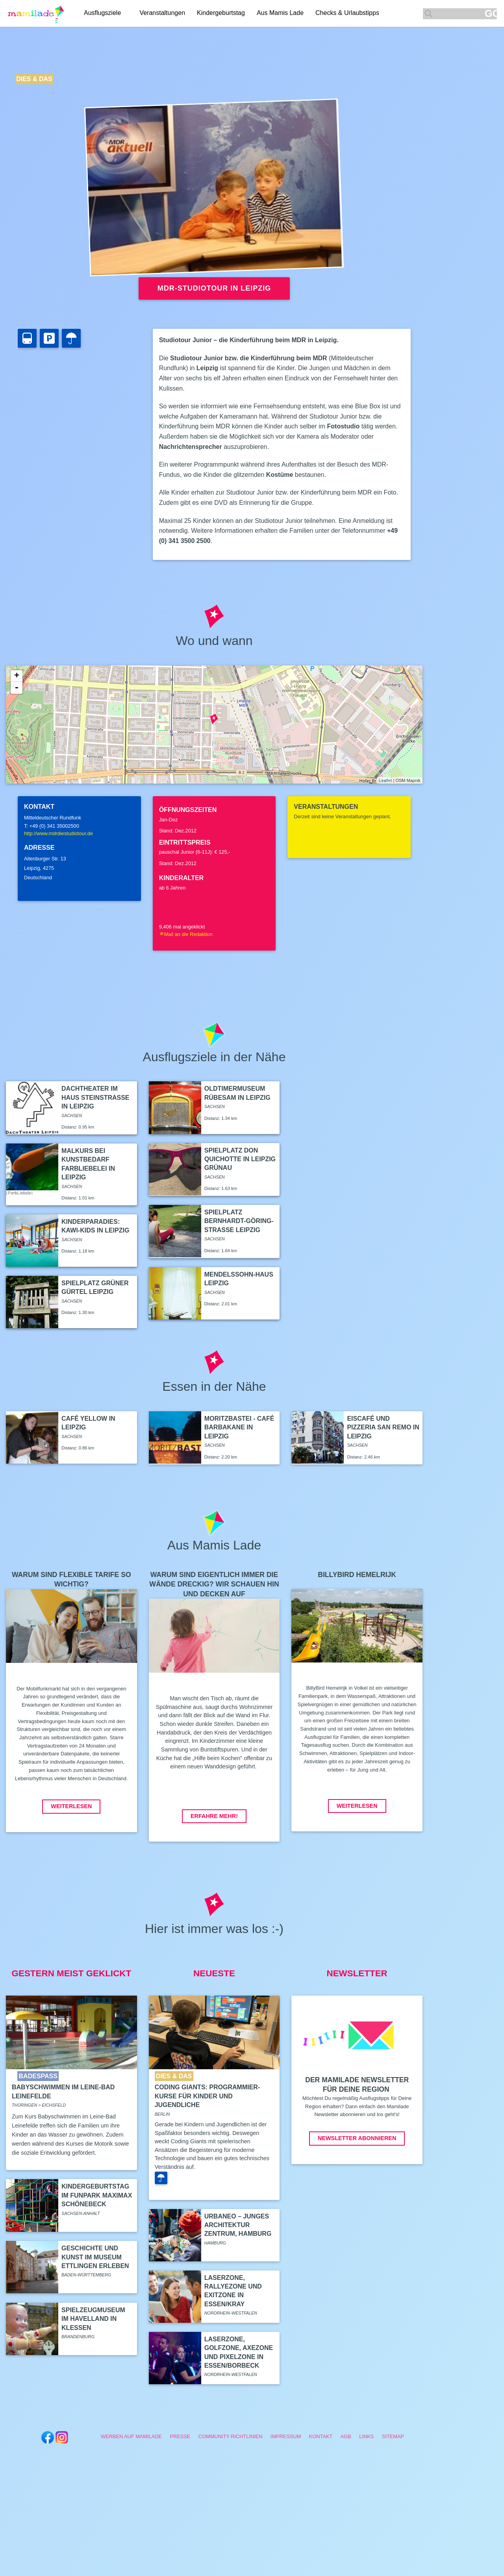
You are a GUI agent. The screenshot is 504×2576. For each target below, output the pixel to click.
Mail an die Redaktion (186, 934)
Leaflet (385, 780)
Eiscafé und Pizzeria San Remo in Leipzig (383, 1427)
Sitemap (393, 2436)
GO (491, 13)
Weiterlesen (71, 1806)
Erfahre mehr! (214, 1816)
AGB (346, 2436)
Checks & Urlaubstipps (348, 13)
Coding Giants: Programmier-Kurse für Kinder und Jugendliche (207, 2096)
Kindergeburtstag (222, 13)
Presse (180, 2436)
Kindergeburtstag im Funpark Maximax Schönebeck (96, 2195)
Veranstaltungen (163, 13)
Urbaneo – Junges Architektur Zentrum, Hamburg (238, 2225)
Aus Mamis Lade (281, 13)
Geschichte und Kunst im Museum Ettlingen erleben (95, 2257)
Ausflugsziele (102, 13)
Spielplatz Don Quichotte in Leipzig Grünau (240, 1159)
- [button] (16, 688)
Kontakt (321, 2436)
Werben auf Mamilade (131, 2436)
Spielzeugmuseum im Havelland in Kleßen (93, 2319)
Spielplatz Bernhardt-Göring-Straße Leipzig (239, 1221)
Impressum (286, 2436)
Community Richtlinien (230, 2436)
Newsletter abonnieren (357, 2138)
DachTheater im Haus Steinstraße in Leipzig (95, 1097)
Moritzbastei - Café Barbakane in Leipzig (239, 1427)
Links (366, 2436)
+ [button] (16, 676)
